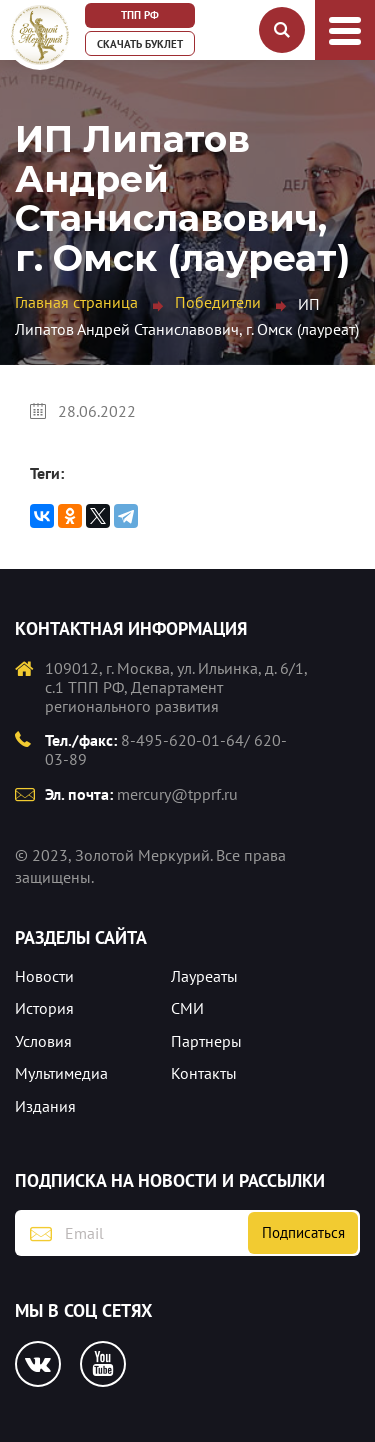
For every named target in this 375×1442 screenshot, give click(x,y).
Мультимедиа (61, 1073)
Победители (218, 302)
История (44, 1008)
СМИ (187, 1008)
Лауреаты (204, 976)
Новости (44, 976)
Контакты (204, 1073)
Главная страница (76, 302)
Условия (43, 1041)
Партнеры (206, 1041)
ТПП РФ (140, 15)
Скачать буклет (140, 44)
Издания (45, 1106)
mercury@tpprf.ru (177, 794)
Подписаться (303, 1232)
